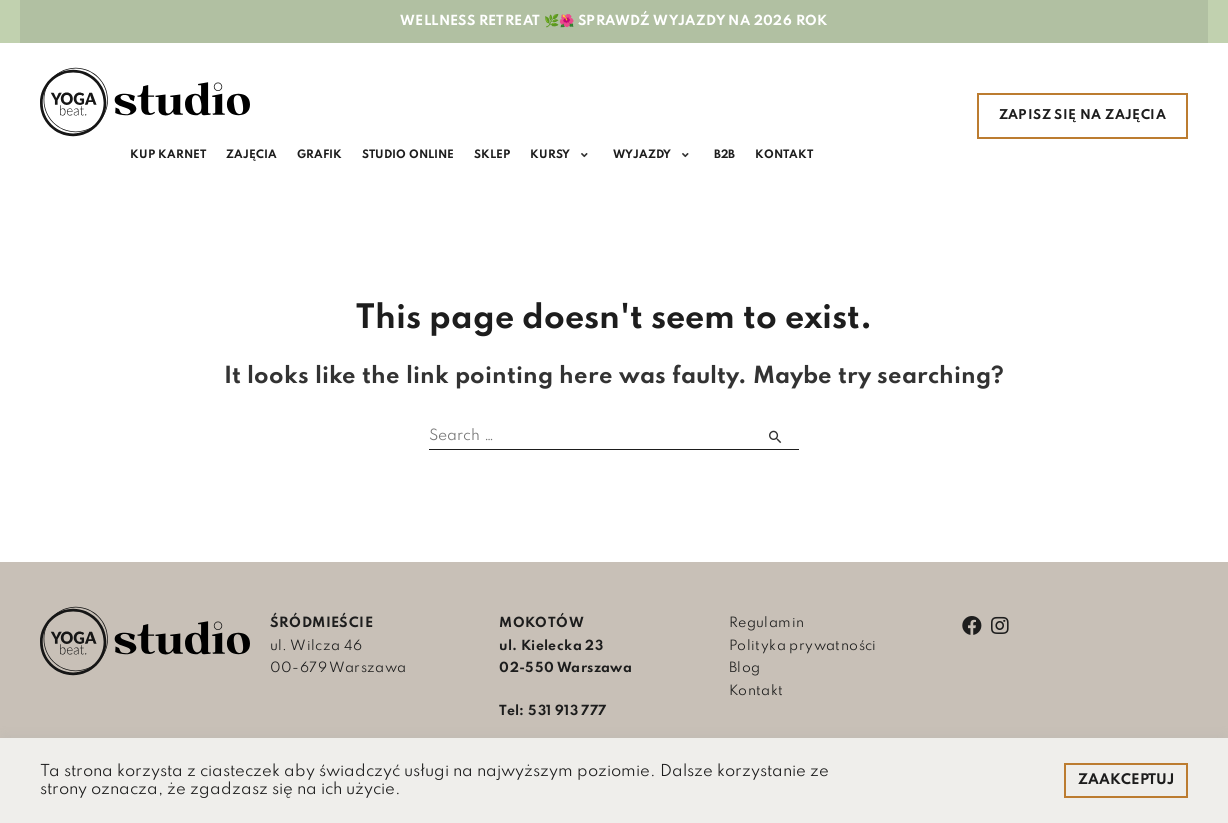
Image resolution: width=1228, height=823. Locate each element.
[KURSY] (566, 155)
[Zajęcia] (253, 155)
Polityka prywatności (803, 646)
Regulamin (767, 624)
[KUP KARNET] (169, 155)
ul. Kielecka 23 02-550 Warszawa (565, 646)
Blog (745, 669)
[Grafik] (322, 155)
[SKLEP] (497, 155)
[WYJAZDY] (658, 155)
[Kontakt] (790, 155)
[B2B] (730, 155)
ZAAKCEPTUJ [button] (1126, 780)
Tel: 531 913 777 (552, 712)
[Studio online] (412, 155)
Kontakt (756, 692)
